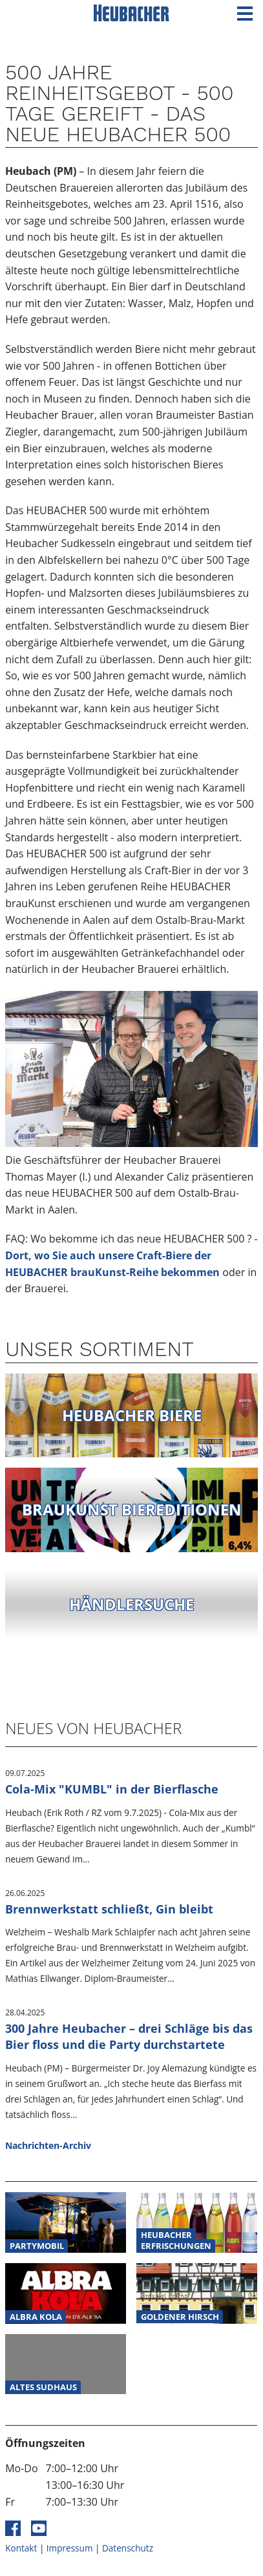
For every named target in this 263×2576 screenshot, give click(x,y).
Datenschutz (127, 2548)
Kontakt (21, 2548)
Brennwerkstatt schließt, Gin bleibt (109, 1909)
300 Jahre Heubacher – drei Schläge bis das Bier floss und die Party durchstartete (129, 2036)
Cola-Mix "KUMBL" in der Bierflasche (111, 1789)
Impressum (70, 2548)
